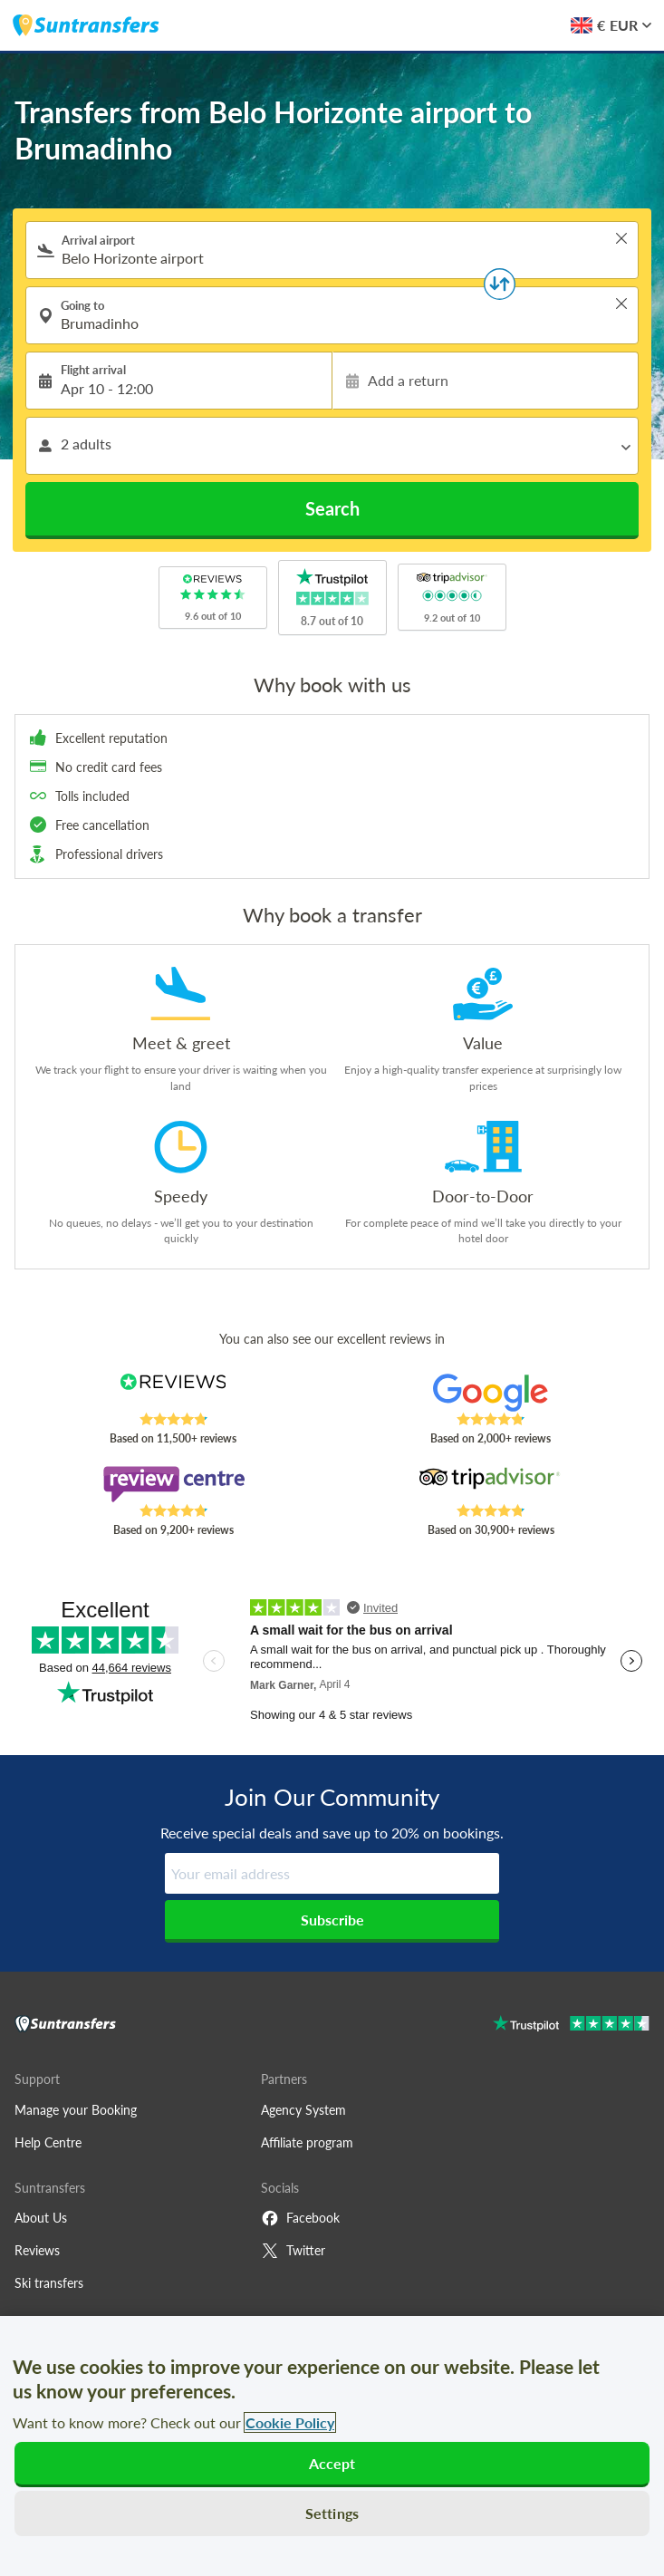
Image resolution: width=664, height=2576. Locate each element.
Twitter (293, 2251)
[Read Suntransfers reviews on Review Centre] (173, 1484)
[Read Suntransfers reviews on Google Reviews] (491, 1393)
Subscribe (332, 1919)
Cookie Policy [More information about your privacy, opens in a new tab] (289, 2422)
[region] (332, 2446)
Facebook (300, 2218)
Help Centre (48, 2142)
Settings (332, 2513)
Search (332, 508)
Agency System (303, 2110)
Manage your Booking (75, 2110)
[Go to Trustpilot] (571, 2025)
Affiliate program (307, 2142)
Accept (332, 2463)
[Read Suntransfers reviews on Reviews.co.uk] (173, 1393)
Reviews (37, 2250)
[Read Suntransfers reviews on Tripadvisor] (491, 1484)
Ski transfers (48, 2283)
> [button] (621, 238)
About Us (40, 2217)
